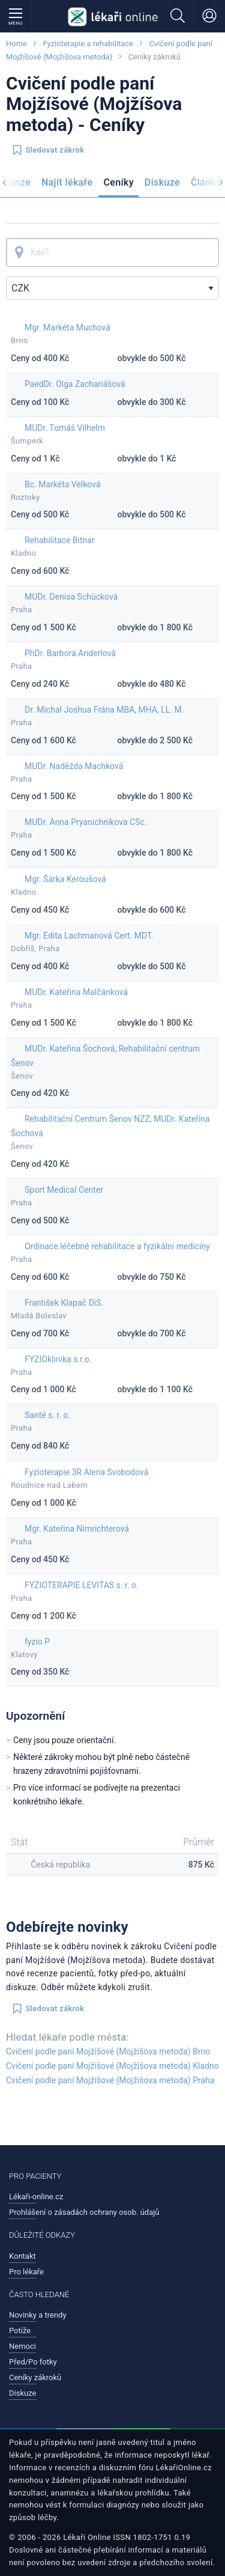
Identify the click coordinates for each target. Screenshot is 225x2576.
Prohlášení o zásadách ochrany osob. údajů (84, 2212)
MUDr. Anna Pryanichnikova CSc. (86, 822)
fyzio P (37, 1641)
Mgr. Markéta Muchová (67, 327)
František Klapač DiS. (64, 1303)
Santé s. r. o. (47, 1415)
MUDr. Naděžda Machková (74, 766)
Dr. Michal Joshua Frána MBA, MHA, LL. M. (104, 709)
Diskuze (162, 182)
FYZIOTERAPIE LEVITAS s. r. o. (82, 1585)
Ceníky (118, 182)
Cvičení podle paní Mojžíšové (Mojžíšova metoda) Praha (110, 2080)
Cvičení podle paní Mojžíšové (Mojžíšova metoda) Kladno (112, 2066)
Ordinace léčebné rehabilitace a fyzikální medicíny (117, 1246)
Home (16, 43)
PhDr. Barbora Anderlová (70, 653)
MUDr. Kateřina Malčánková (76, 992)
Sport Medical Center (64, 1190)
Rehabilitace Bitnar (60, 540)
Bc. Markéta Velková (63, 484)
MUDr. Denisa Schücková (71, 596)
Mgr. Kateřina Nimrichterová (77, 1528)
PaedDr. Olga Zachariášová (75, 384)
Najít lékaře (67, 182)
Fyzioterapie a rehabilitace (88, 43)
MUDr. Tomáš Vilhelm (65, 428)
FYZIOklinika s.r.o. (58, 1359)
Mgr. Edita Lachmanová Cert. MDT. (89, 935)
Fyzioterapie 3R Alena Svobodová (86, 1472)
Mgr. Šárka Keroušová (65, 879)
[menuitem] (67, 184)
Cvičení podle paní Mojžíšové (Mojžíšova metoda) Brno (108, 2051)
